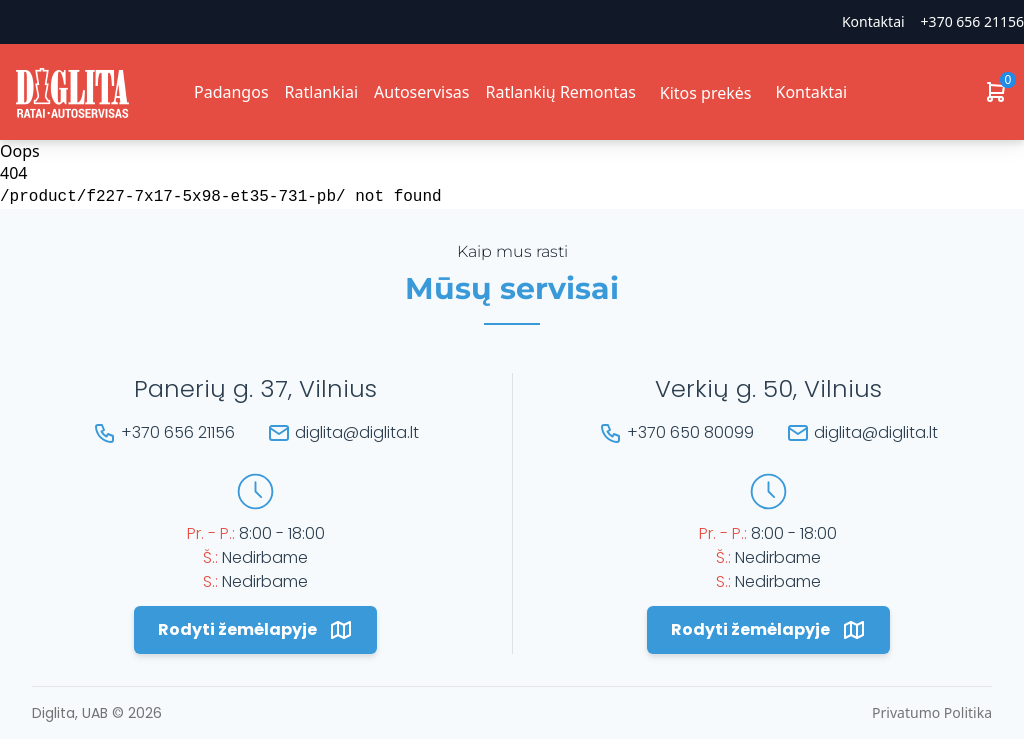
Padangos (231, 92)
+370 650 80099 (690, 432)
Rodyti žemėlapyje (255, 630)
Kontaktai (873, 21)
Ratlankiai (321, 92)
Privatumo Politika (932, 712)
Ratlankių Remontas (560, 92)
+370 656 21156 (972, 21)
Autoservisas (421, 92)
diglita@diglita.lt (357, 432)
